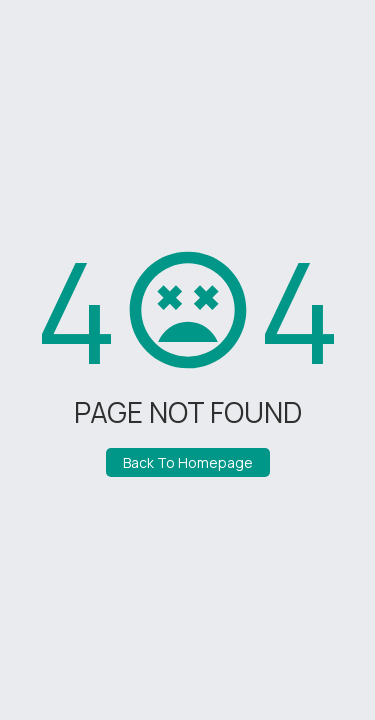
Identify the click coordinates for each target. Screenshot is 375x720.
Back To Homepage (188, 462)
